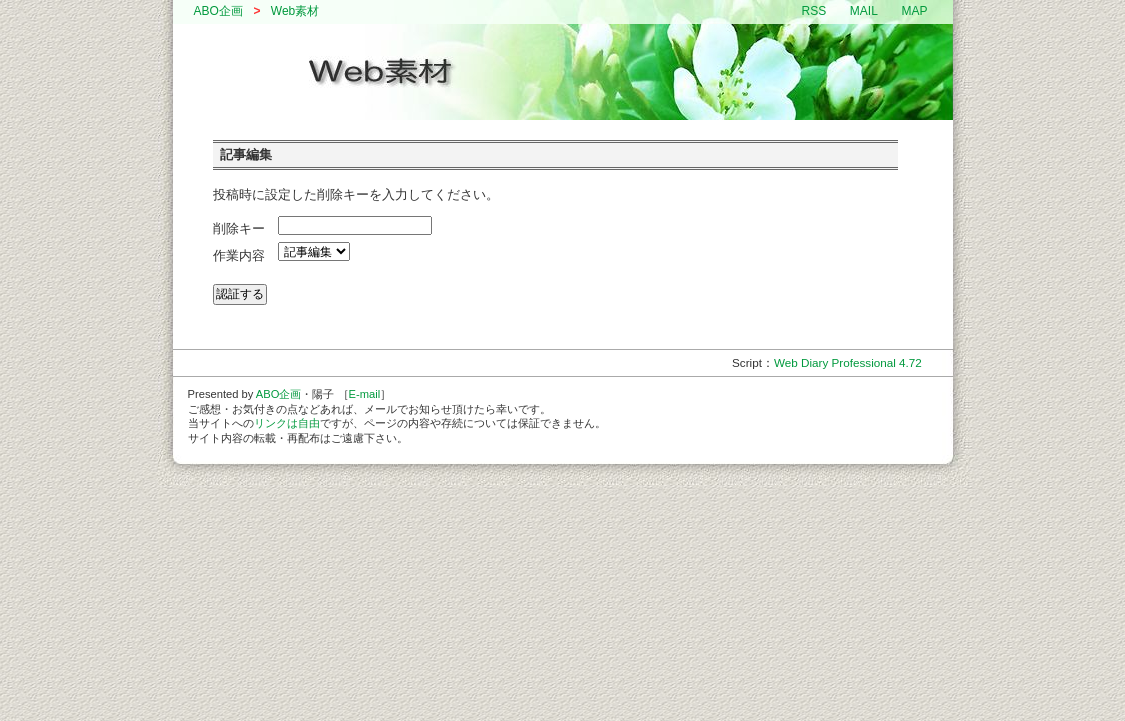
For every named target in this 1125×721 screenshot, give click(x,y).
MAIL (864, 11)
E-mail (365, 394)
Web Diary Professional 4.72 (848, 362)
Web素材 (295, 11)
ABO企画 (218, 11)
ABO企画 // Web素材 (563, 72)
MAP (914, 11)
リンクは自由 (287, 423)
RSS (814, 11)
